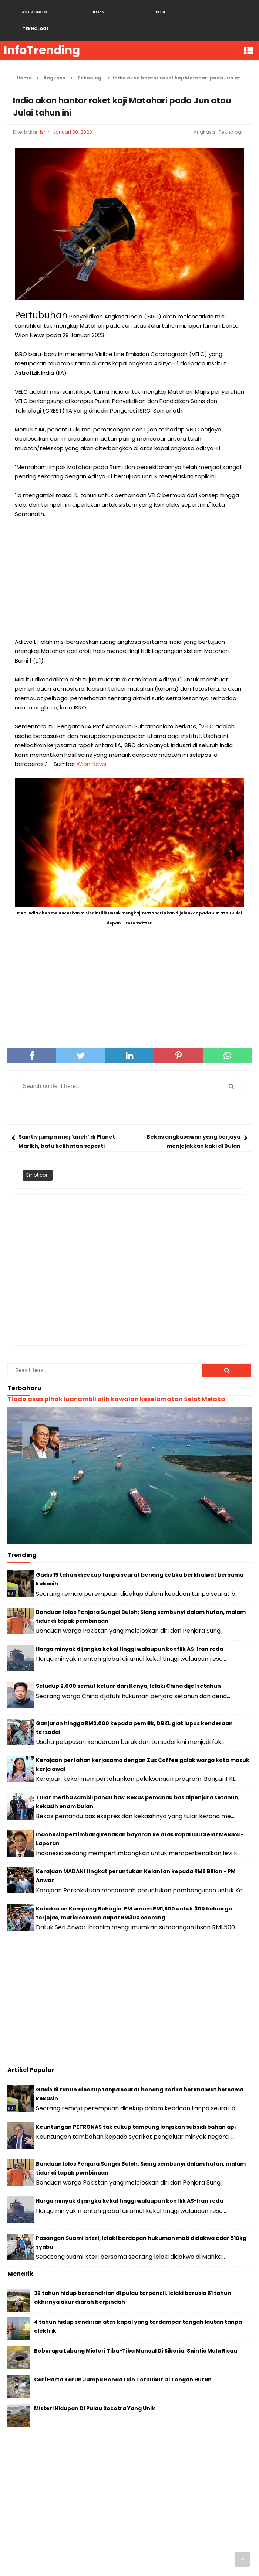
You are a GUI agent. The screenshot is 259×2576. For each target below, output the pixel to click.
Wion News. (92, 747)
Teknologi (230, 115)
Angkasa (204, 115)
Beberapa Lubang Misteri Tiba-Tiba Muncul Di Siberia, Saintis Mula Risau (135, 2334)
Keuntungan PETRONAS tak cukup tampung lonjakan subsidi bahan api (136, 2110)
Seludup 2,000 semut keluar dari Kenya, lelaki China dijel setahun (128, 1669)
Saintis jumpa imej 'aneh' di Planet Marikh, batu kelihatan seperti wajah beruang (66, 1129)
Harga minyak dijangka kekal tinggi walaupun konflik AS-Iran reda (129, 1632)
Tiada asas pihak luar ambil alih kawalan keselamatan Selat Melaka (116, 1382)
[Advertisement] (129, 561)
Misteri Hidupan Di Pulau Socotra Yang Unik (94, 2391)
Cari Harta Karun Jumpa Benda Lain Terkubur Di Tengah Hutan (123, 2363)
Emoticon (37, 1158)
